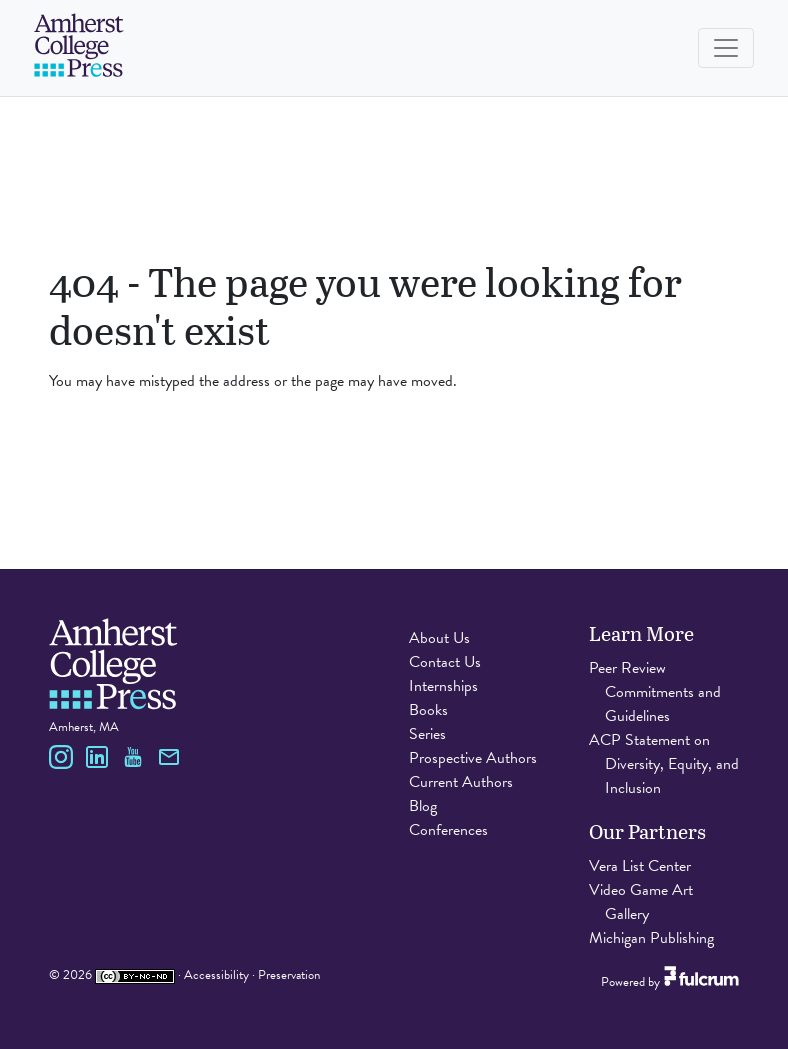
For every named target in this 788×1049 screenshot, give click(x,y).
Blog (423, 806)
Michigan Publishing (651, 938)
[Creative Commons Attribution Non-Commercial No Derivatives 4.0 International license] (135, 975)
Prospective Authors (473, 758)
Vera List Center (640, 866)
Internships (443, 686)
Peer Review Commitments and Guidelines (655, 692)
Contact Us (445, 662)
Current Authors (461, 782)
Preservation (289, 975)
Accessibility (216, 975)
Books (428, 710)
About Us (439, 638)
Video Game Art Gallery (641, 902)
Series (427, 734)
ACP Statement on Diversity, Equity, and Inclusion (664, 764)
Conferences (448, 830)
